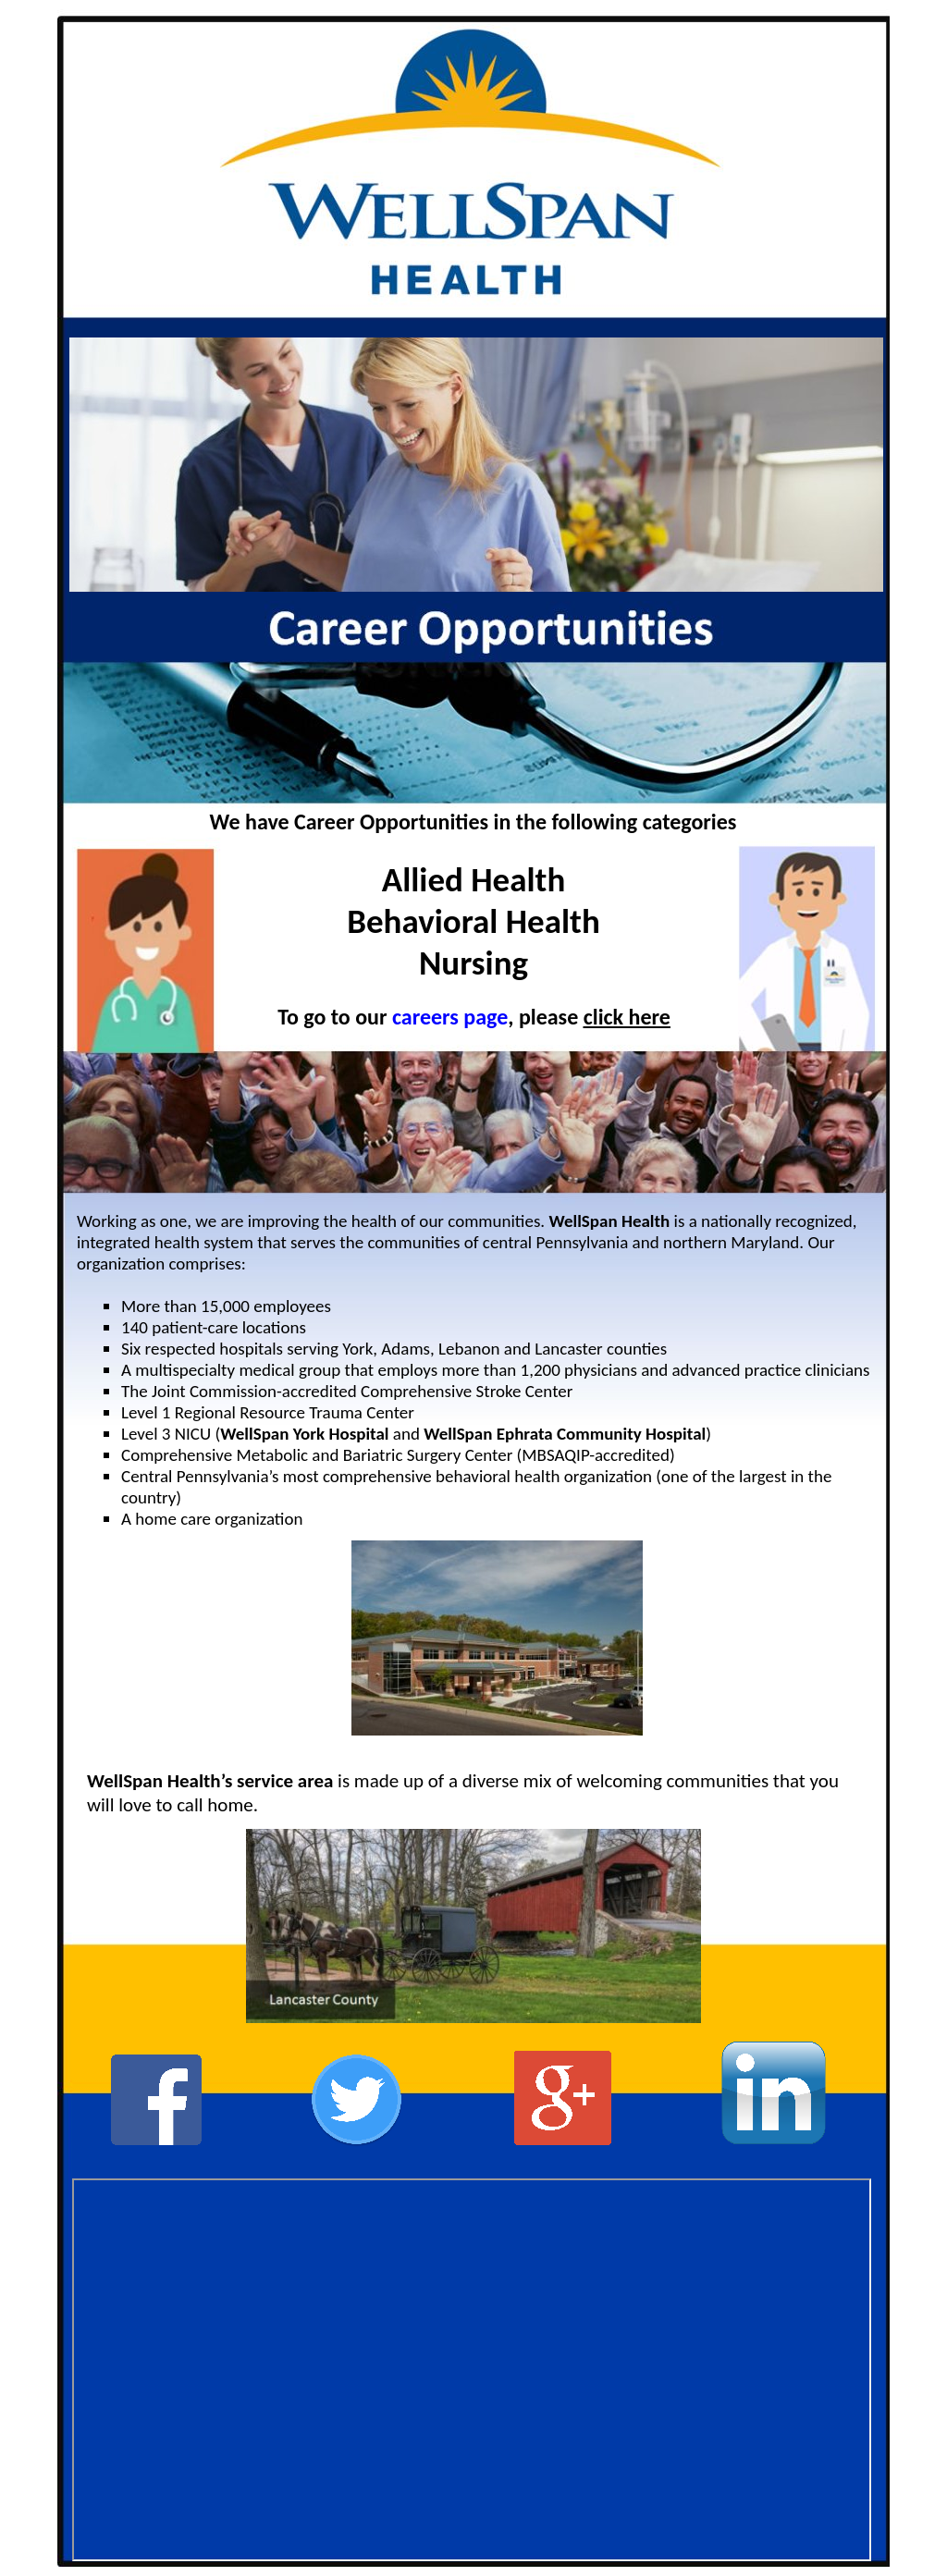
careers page (450, 1016)
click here (627, 1016)
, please (545, 1016)
